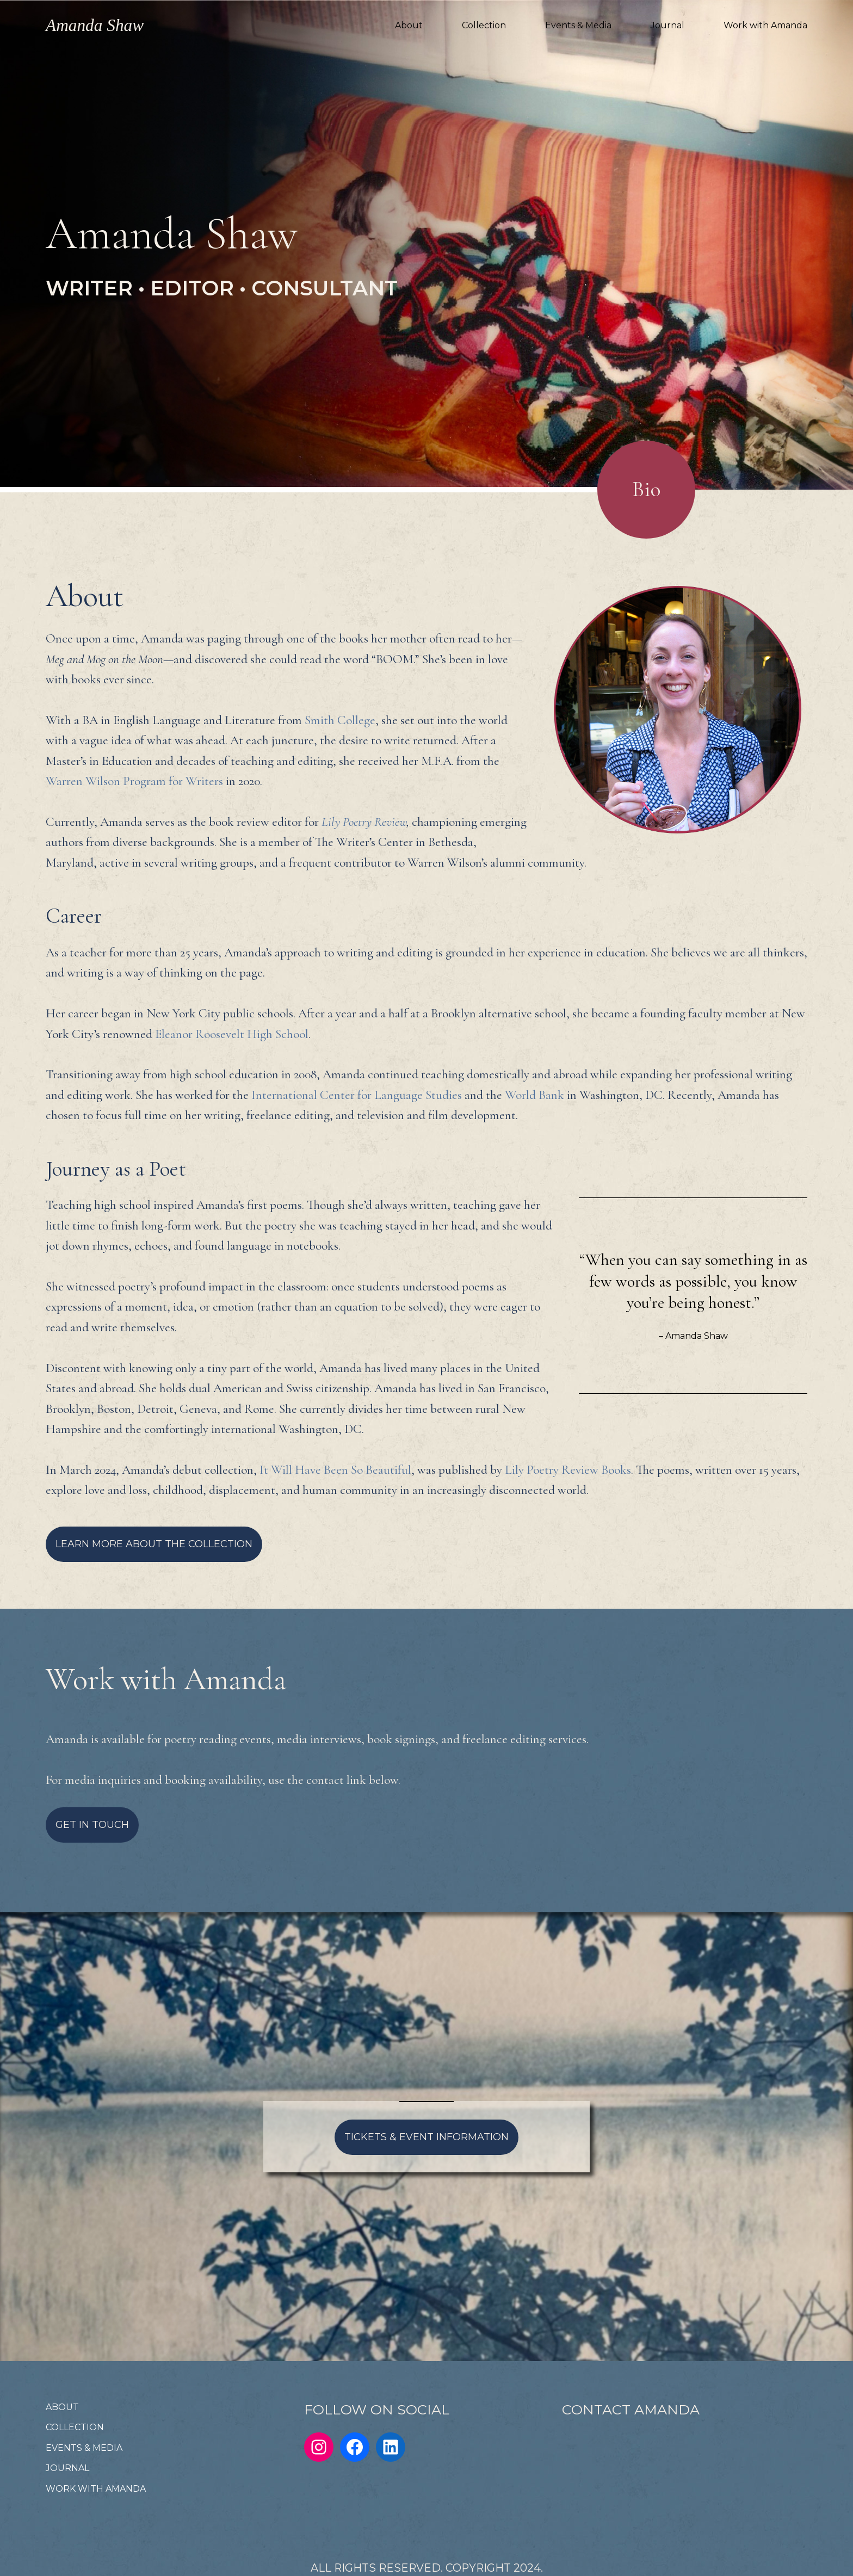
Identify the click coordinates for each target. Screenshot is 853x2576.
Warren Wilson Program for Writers (134, 781)
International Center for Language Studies (356, 1095)
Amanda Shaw (95, 25)
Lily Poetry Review (364, 822)
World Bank (534, 1095)
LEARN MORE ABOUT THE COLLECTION (153, 1544)
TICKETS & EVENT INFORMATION (426, 2137)
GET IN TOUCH (92, 1825)
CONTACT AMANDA (631, 2409)
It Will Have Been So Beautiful (335, 1470)
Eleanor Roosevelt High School (231, 1034)
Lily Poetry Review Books (568, 1470)
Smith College (340, 720)
